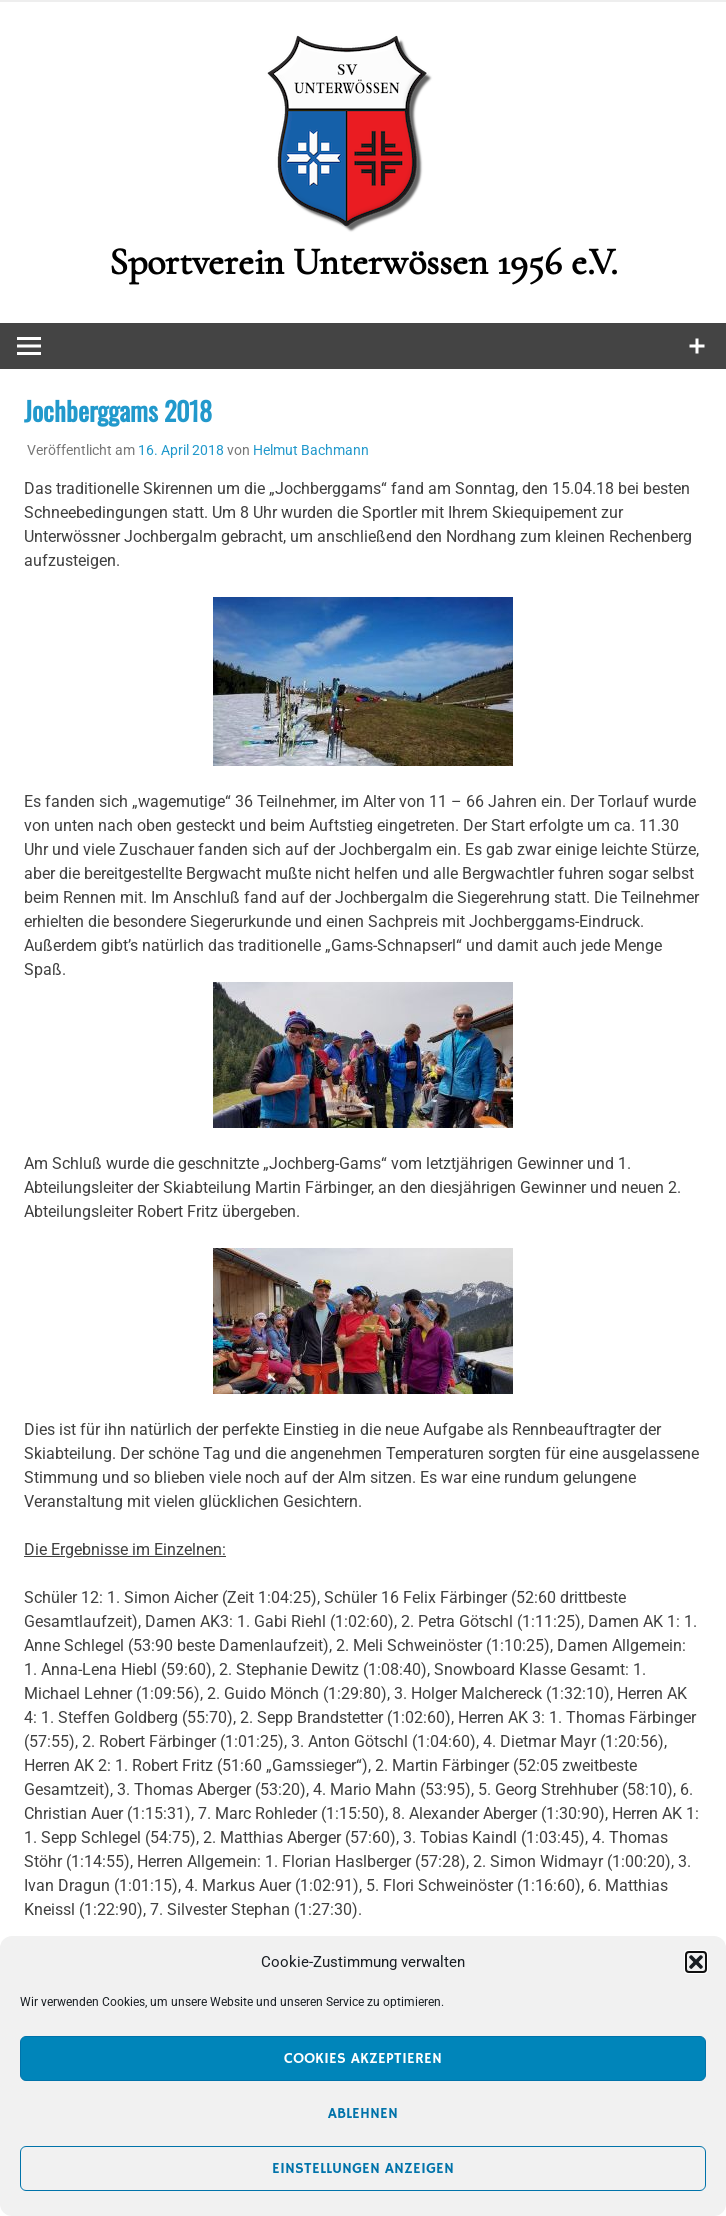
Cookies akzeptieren (363, 2058)
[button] (696, 1962)
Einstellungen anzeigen (363, 2168)
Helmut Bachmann (311, 450)
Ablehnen (363, 2113)
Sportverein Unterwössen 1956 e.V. (363, 262)
